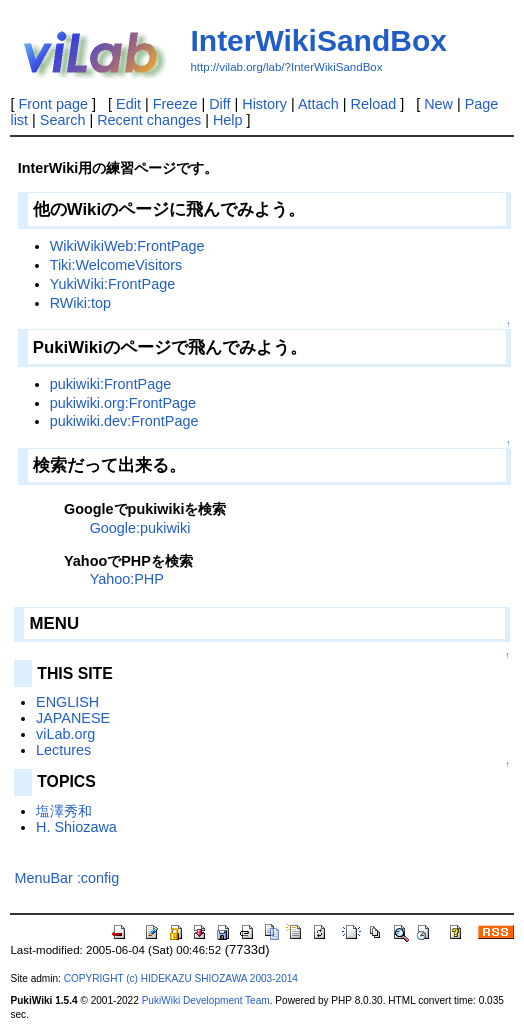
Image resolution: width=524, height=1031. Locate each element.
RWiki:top (80, 303)
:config (98, 878)
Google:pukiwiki (140, 528)
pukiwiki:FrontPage (111, 384)
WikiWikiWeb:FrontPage (127, 246)
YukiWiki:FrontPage (113, 284)
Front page (53, 104)
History (264, 104)
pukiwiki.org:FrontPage (123, 403)
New (438, 104)
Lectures (63, 750)
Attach (318, 104)
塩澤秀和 (64, 811)
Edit (128, 104)
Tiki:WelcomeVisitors (116, 265)
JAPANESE (73, 718)
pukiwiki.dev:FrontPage (124, 421)
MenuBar (43, 878)
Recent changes (149, 120)
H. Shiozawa (76, 827)
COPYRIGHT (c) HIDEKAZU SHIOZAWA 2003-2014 (181, 978)
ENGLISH (67, 702)
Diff (219, 104)
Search (63, 120)
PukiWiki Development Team (206, 1000)
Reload (374, 104)
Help (228, 120)
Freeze (175, 104)
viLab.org (65, 734)
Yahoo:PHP (127, 579)
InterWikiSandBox (318, 40)
